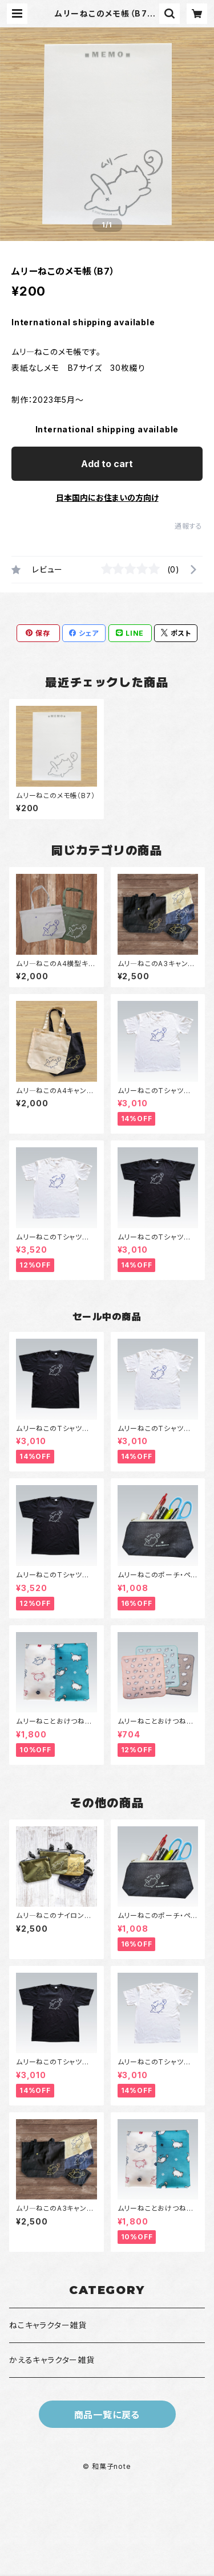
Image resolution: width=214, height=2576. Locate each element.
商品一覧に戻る (107, 2414)
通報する (189, 526)
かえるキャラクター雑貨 (52, 2360)
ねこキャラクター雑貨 (48, 2325)
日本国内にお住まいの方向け (107, 497)
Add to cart (107, 463)
